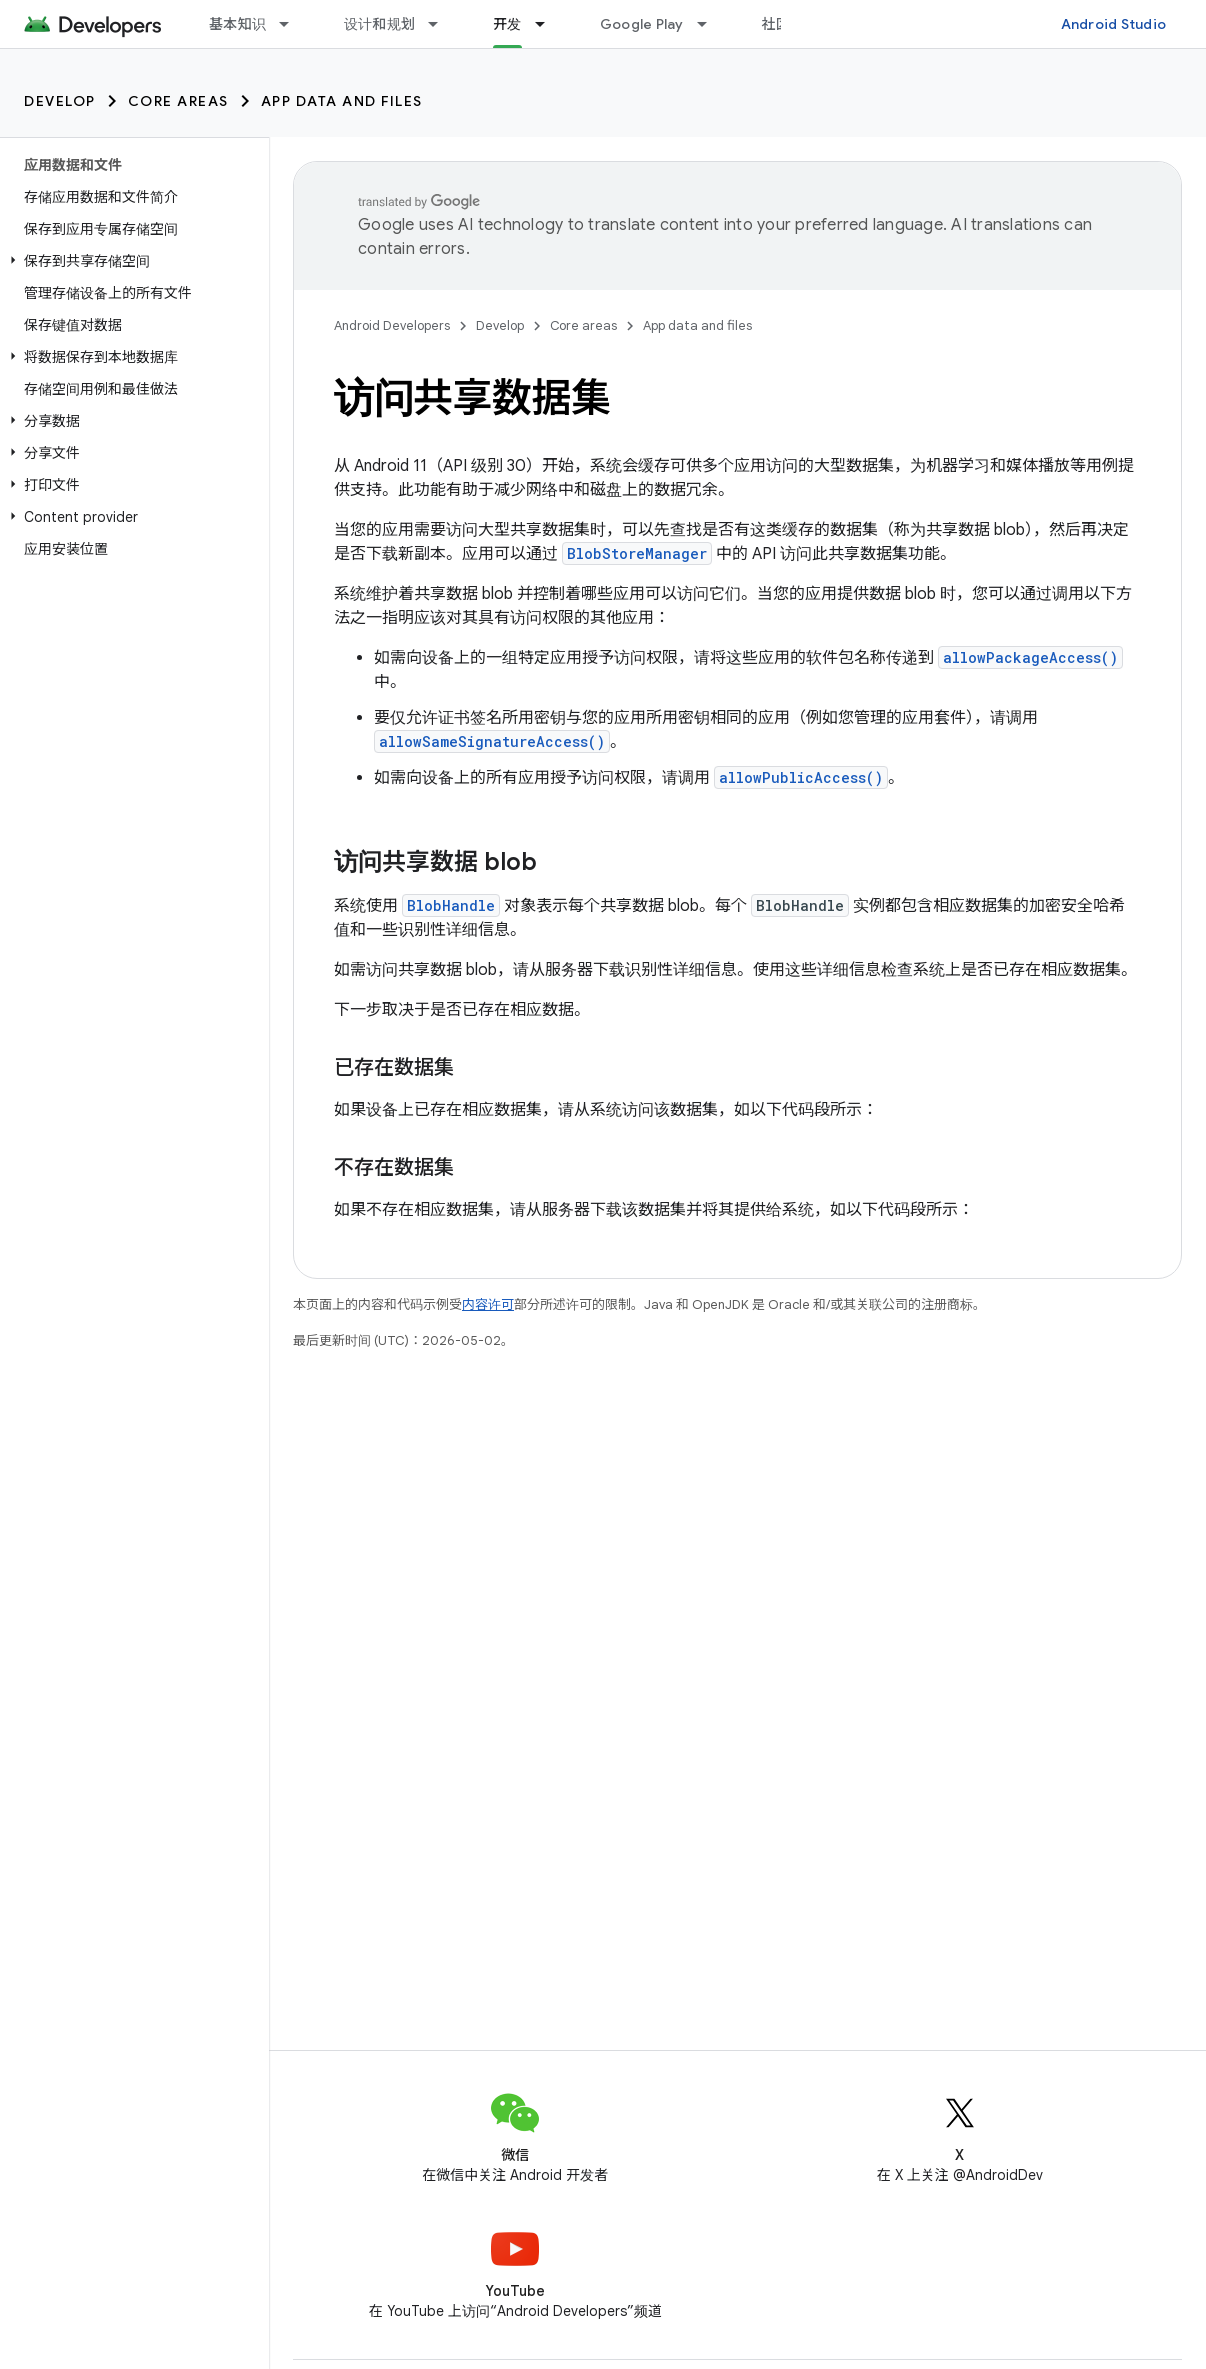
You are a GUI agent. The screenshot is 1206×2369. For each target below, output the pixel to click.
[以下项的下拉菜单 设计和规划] (442, 24)
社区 (776, 24)
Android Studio (1114, 24)
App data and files (342, 101)
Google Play (642, 24)
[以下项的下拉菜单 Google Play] (711, 24)
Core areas (178, 101)
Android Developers (392, 325)
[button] (130, 261)
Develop (60, 101)
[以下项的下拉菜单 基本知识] (293, 24)
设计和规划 (379, 24)
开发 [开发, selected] (507, 24)
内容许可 (488, 1304)
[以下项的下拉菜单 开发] (549, 24)
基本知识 (237, 24)
